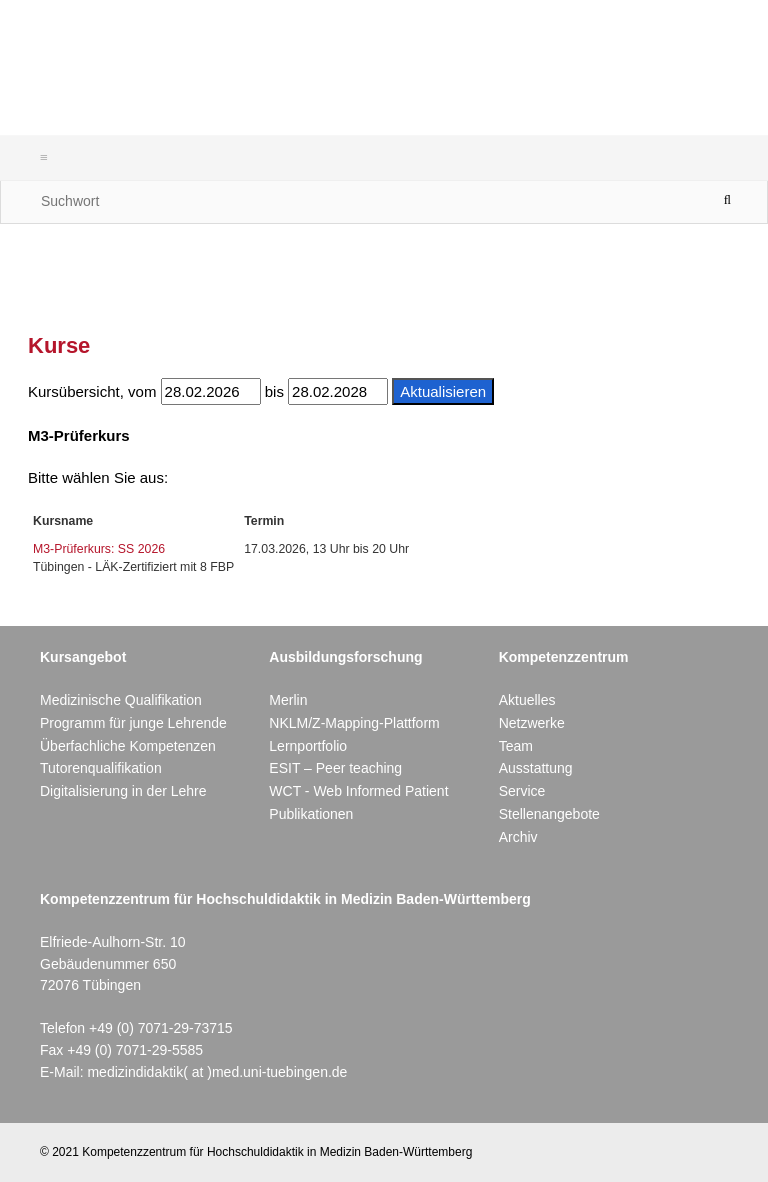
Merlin (288, 700)
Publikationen (311, 814)
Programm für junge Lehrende (133, 723)
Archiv (518, 837)
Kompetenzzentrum (564, 657)
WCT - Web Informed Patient (358, 791)
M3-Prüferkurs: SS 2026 (99, 549)
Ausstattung (536, 768)
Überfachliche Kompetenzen (128, 746)
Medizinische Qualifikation (121, 700)
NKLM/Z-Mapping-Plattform (354, 723)
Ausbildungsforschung (345, 657)
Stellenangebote (549, 814)
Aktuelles (527, 700)
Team (516, 746)
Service (522, 791)
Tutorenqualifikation (101, 768)
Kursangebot (83, 657)
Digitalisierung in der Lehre (123, 791)
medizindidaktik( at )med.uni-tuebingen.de (217, 1072)
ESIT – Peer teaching (335, 768)
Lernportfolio (308, 746)
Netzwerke (532, 723)
